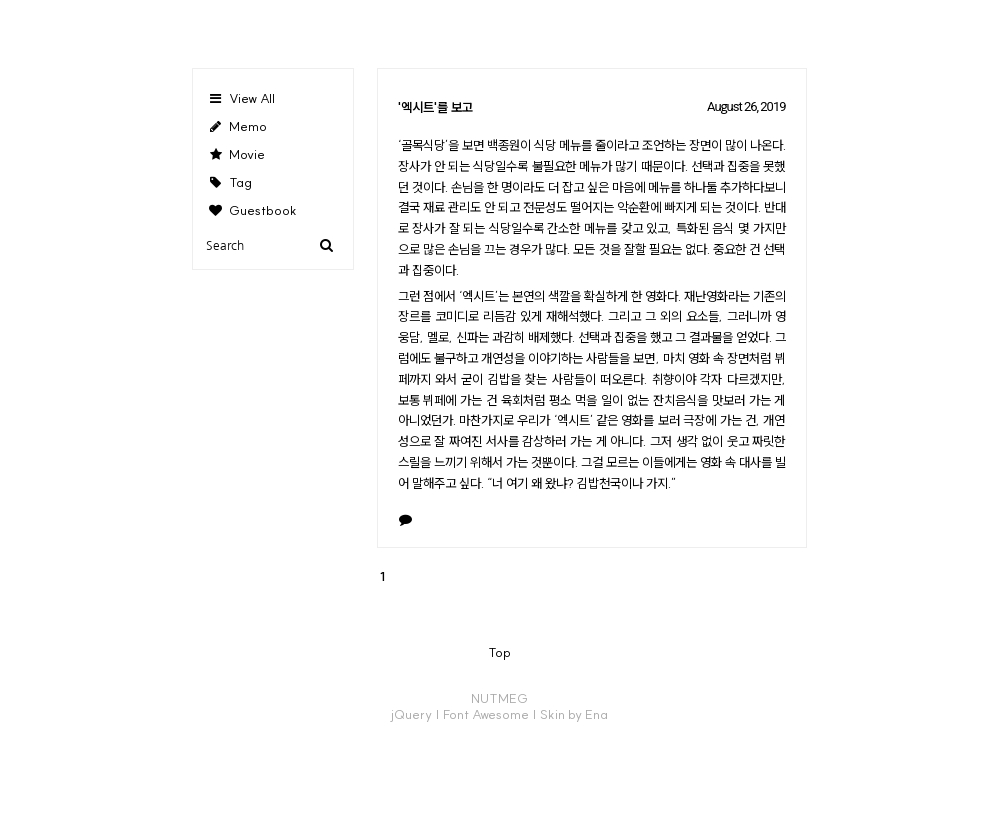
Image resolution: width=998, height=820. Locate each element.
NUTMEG (499, 698)
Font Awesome (486, 714)
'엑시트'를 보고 (435, 107)
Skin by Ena (574, 714)
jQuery (411, 714)
